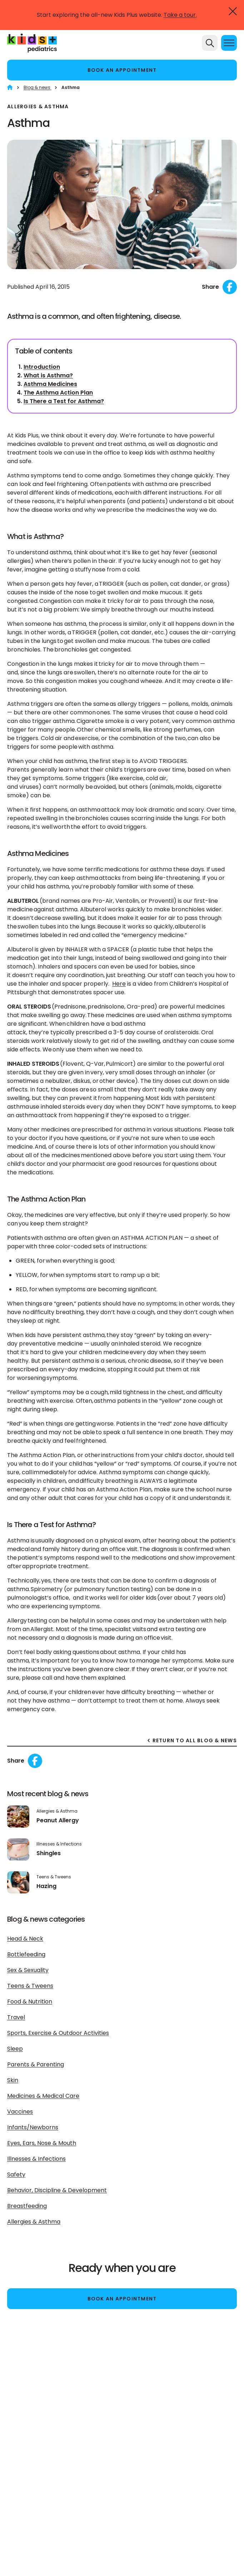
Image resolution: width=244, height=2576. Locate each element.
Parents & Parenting (35, 2064)
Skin (12, 2080)
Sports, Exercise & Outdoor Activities (58, 2033)
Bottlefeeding (26, 1954)
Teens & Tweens (30, 1986)
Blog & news (37, 87)
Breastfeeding (27, 2206)
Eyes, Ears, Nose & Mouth (41, 2143)
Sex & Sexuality (28, 1970)
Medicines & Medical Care (43, 2096)
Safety (16, 2174)
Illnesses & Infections (36, 2159)
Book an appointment (122, 70)
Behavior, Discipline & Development (57, 2190)
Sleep (15, 2049)
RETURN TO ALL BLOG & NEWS (195, 1740)
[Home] (10, 87)
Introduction (42, 367)
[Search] (210, 43)
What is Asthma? (48, 375)
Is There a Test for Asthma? (64, 401)
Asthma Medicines (50, 384)
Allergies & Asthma (33, 2222)
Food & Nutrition (29, 2001)
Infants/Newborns (32, 2127)
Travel (16, 2017)
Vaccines (20, 2111)
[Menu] (229, 43)
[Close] (233, 11)
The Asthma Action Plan (58, 392)
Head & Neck (25, 1939)
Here (119, 984)
